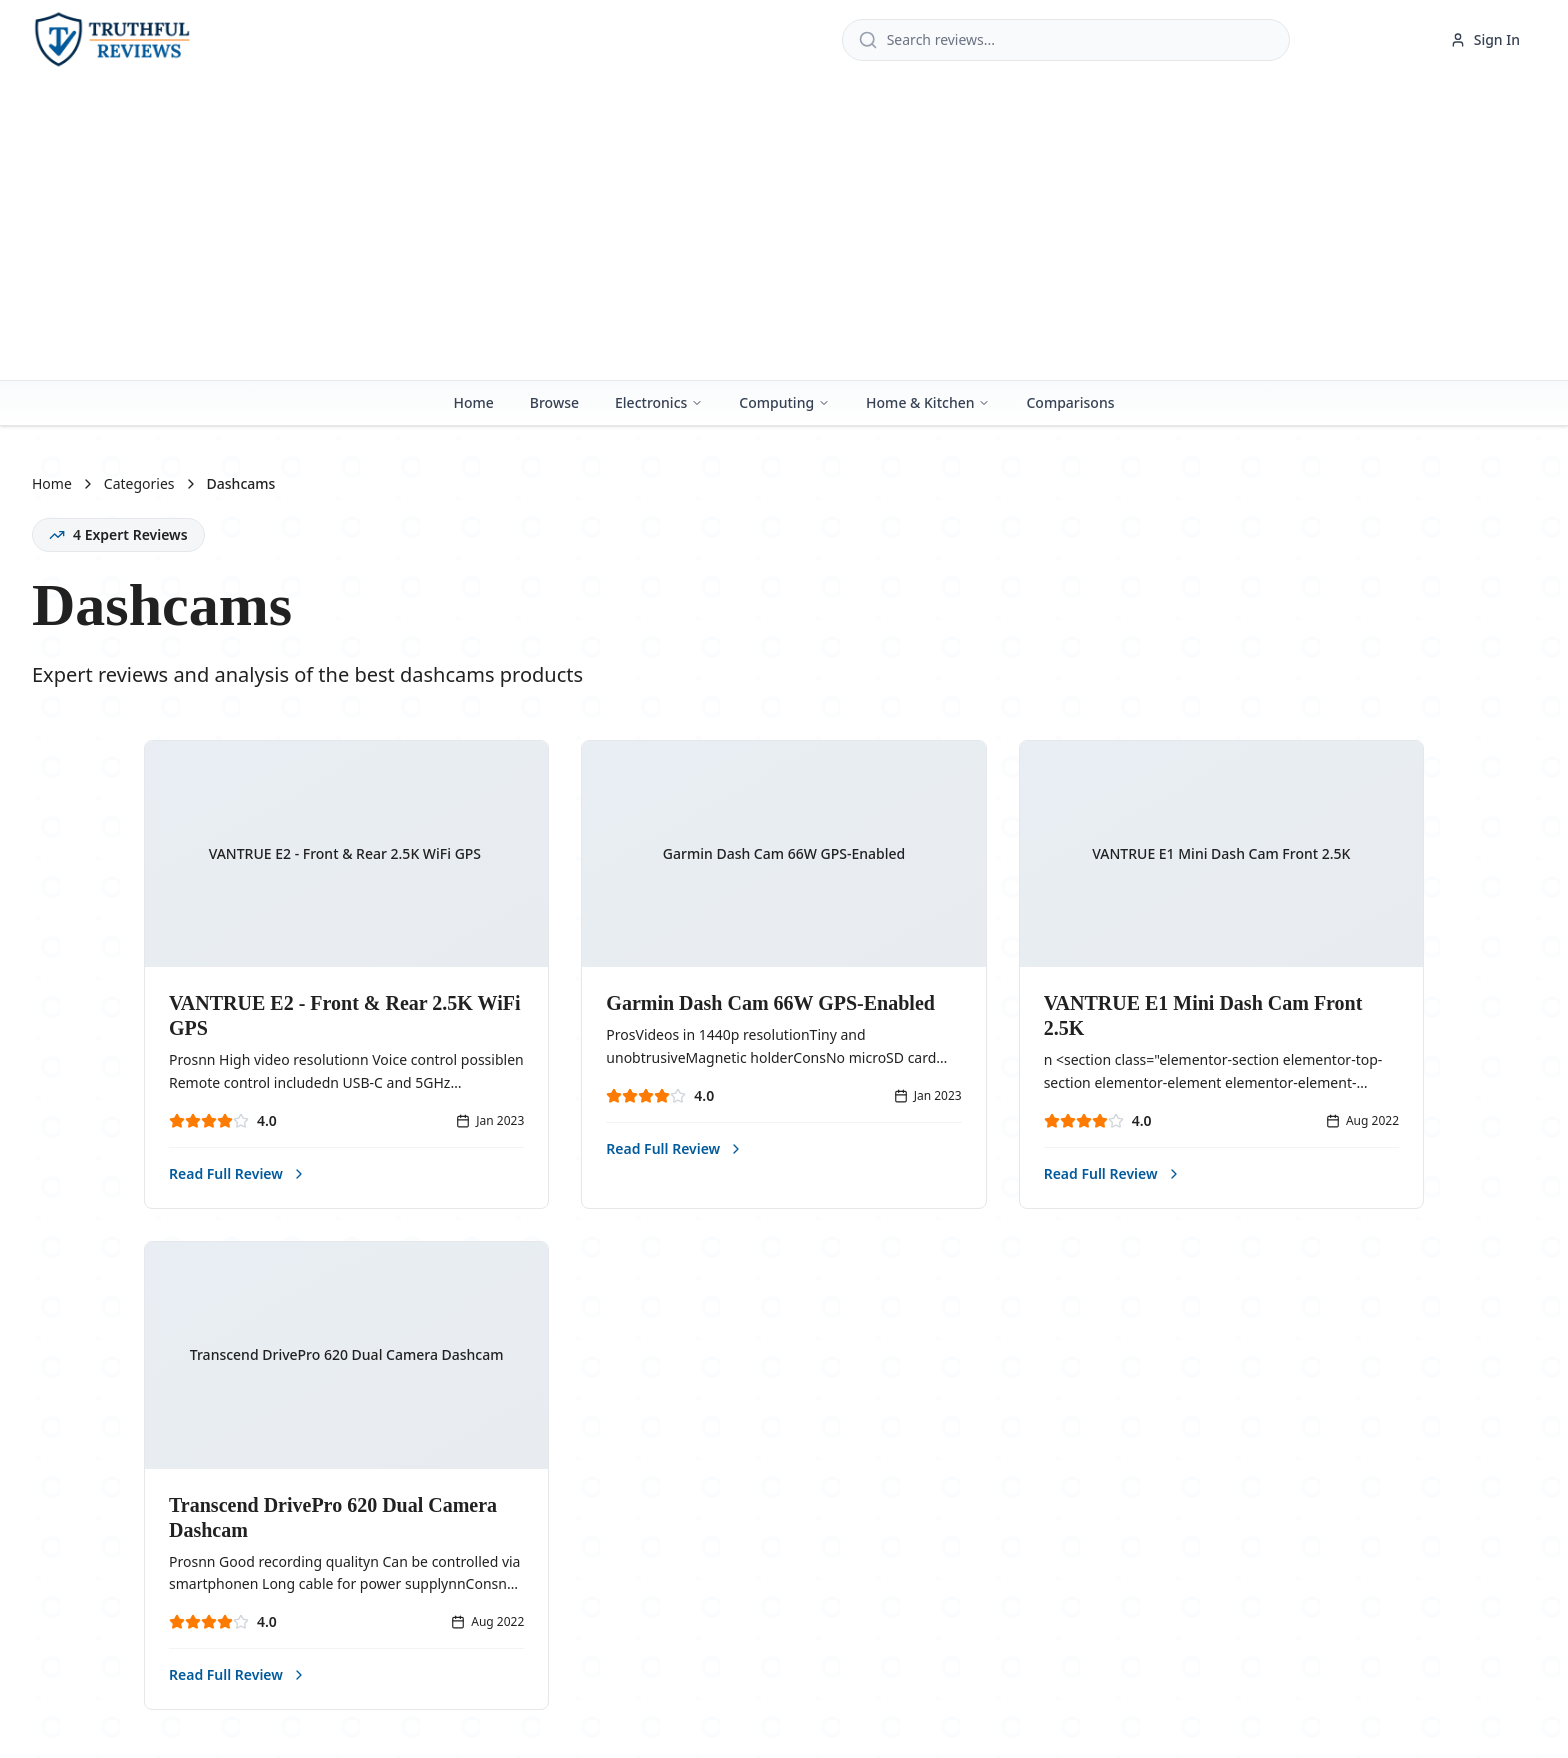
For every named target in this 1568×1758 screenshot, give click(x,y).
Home (473, 402)
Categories (139, 483)
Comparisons (1070, 402)
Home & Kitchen (928, 402)
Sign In (1485, 39)
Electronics (659, 402)
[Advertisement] (784, 230)
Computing (784, 402)
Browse (554, 402)
